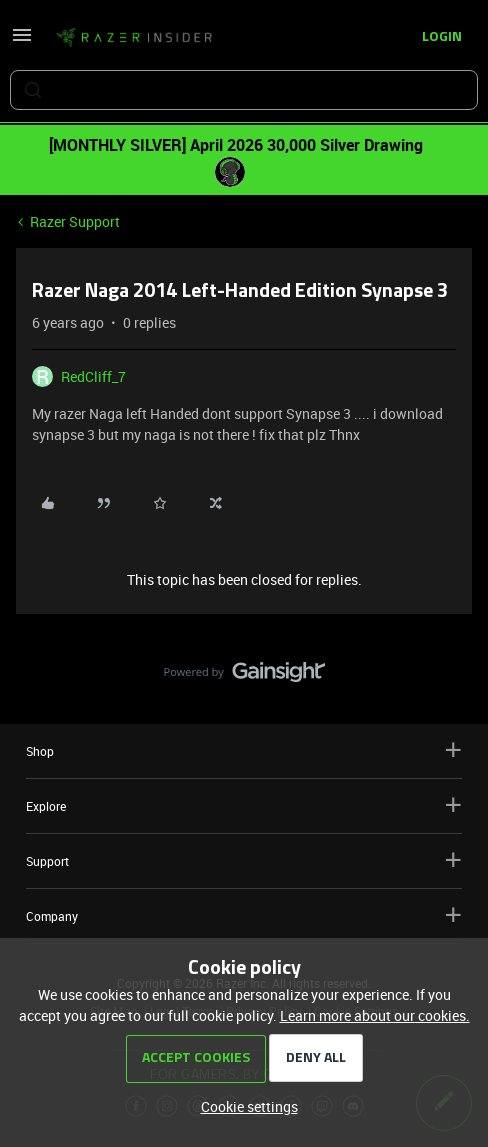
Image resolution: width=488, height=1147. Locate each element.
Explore (244, 805)
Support (244, 860)
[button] (22, 41)
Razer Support (75, 221)
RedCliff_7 (93, 376)
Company (244, 915)
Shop (244, 750)
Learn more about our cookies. (375, 1015)
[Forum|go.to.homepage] (134, 38)
